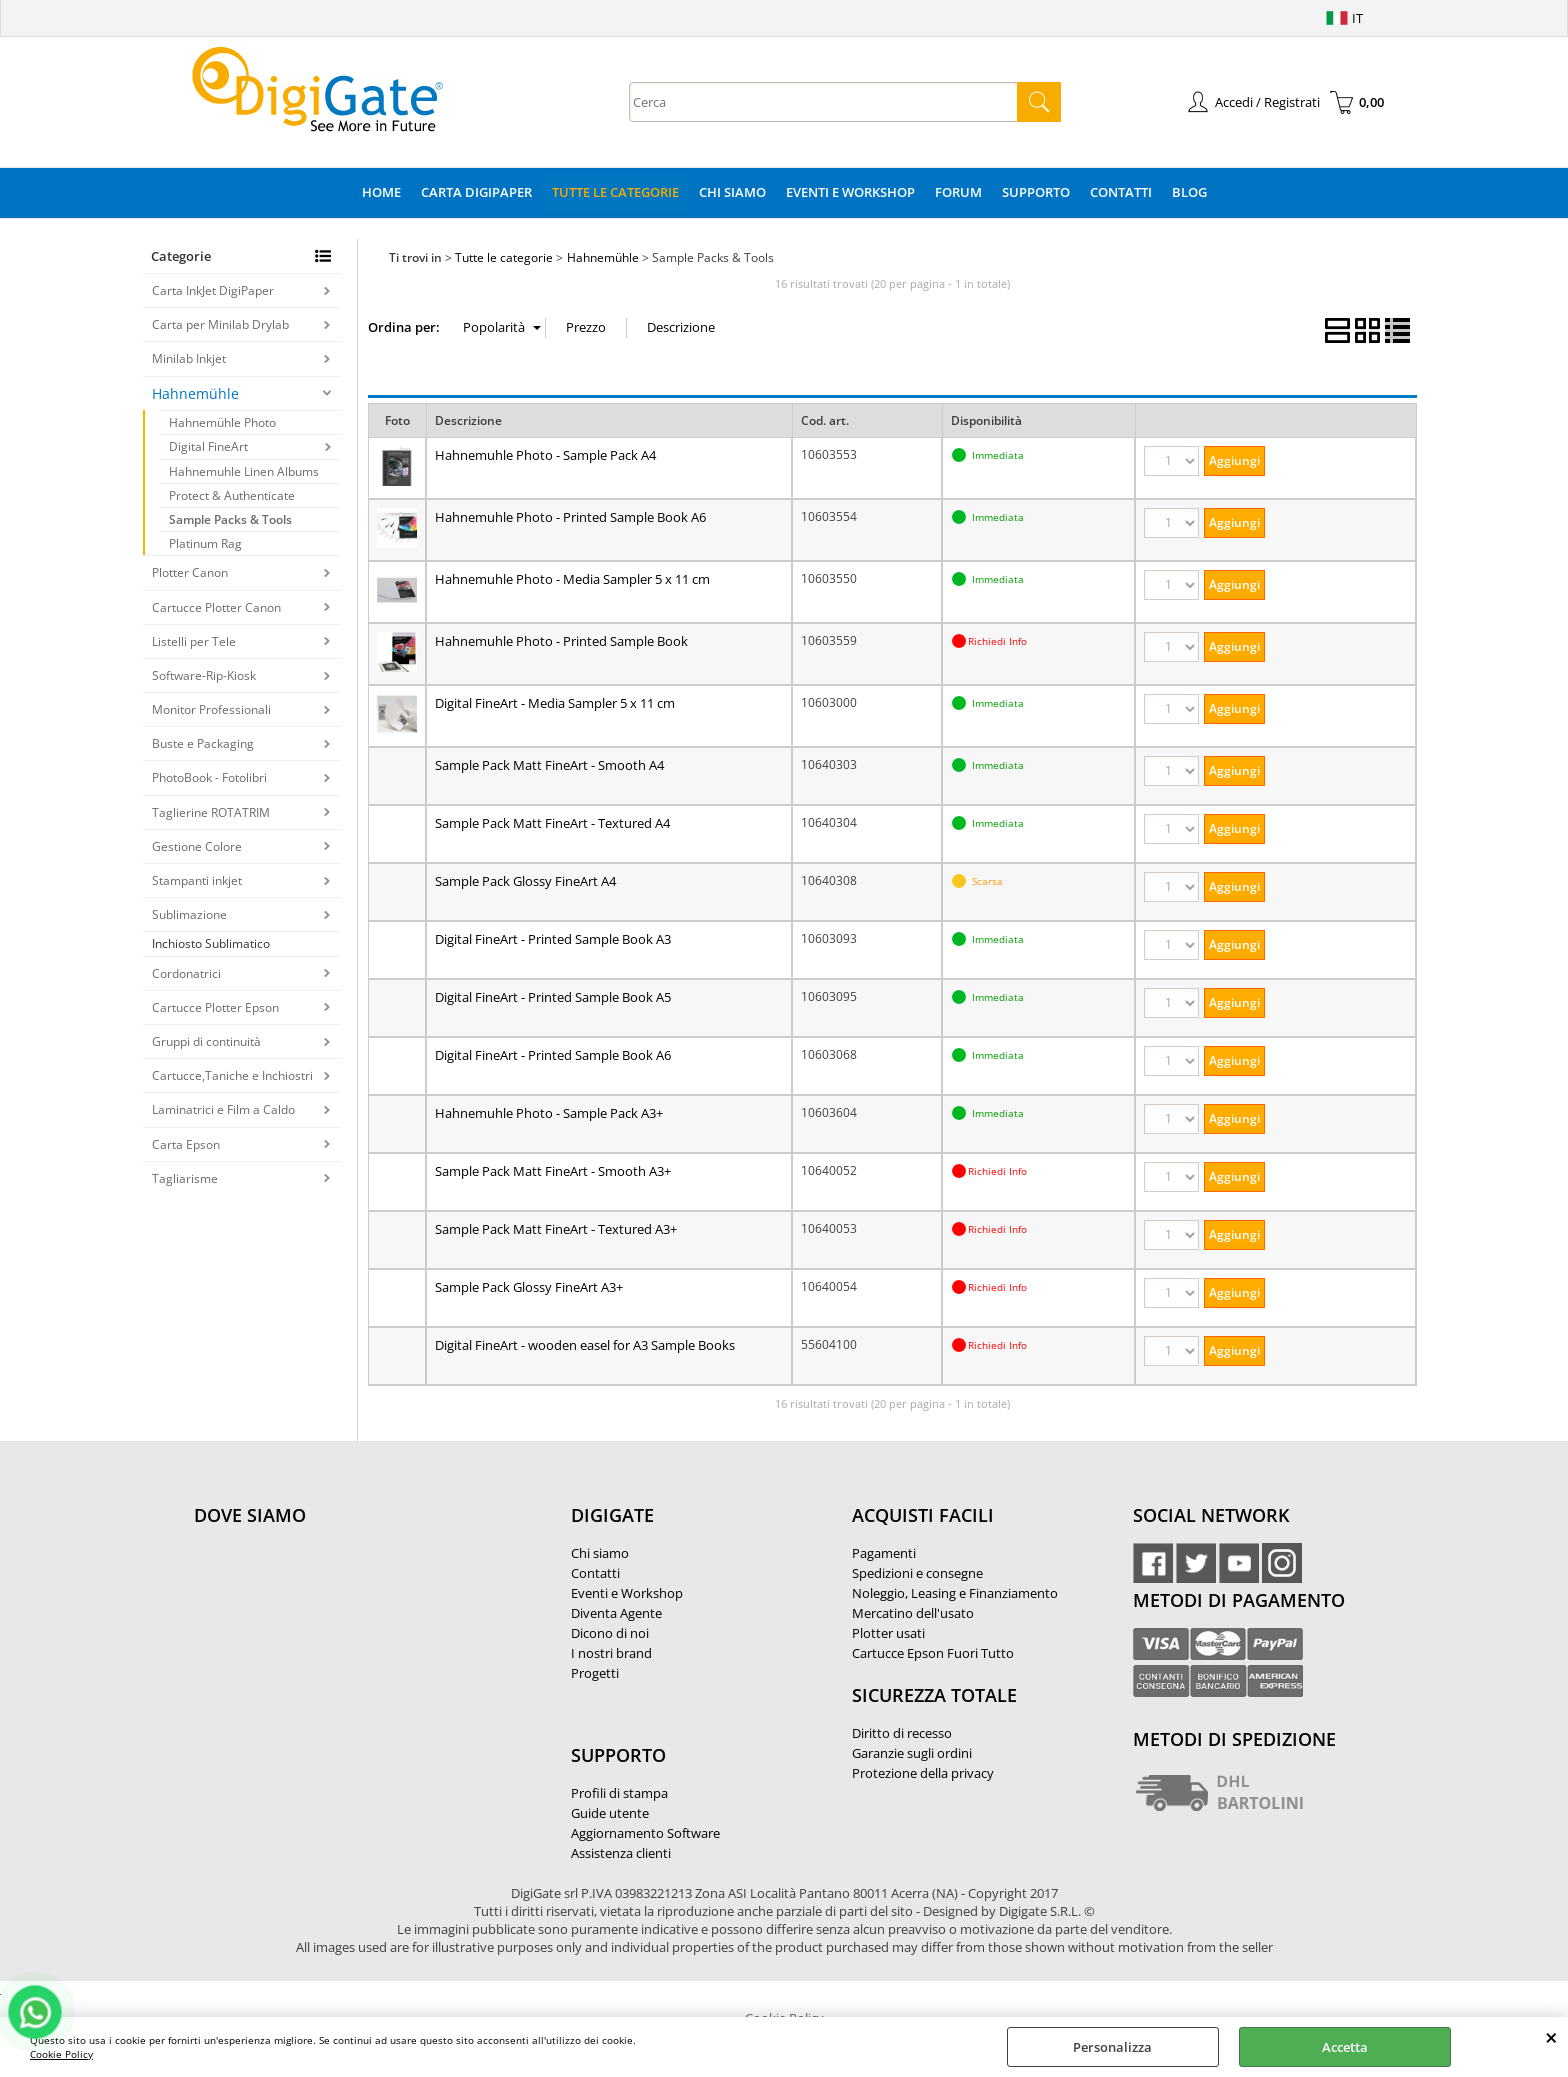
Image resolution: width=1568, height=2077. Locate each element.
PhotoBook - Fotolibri (209, 777)
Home (381, 192)
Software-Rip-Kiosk (204, 675)
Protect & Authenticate (232, 495)
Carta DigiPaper (476, 192)
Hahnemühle (195, 393)
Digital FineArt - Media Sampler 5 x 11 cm (555, 703)
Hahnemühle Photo (222, 422)
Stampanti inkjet (197, 880)
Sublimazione (189, 914)
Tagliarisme (185, 1178)
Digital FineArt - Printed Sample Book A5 (553, 997)
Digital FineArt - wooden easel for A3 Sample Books (585, 1345)
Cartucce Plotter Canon (216, 607)
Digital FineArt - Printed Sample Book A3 (553, 939)
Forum (958, 192)
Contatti (1121, 192)
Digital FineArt (208, 446)
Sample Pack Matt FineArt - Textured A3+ (556, 1229)
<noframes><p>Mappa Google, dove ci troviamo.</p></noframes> (344, 1648)
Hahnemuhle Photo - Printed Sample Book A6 (570, 517)
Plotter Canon (190, 572)
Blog (1189, 192)
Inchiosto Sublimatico (211, 943)
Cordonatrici (186, 973)
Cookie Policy (61, 2054)
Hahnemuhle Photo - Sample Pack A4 (545, 455)
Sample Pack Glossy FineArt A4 (525, 881)
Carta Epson (186, 1144)
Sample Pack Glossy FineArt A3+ (529, 1287)
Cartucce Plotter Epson (215, 1007)
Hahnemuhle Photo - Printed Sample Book (561, 641)
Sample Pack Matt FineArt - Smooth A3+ (553, 1171)
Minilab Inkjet (189, 358)
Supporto (1036, 192)
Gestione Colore (197, 846)
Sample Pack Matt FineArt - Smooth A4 (549, 765)
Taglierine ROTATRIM (211, 812)
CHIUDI (1551, 2037)
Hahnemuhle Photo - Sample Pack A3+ (549, 1113)
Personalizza (1112, 2047)
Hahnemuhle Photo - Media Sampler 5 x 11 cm (572, 579)
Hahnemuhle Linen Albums (244, 471)
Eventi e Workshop (850, 192)
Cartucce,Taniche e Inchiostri (232, 1075)
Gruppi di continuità (206, 1041)
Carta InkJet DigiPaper (213, 290)
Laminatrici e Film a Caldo (223, 1109)
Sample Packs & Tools (230, 519)
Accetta (1345, 2047)
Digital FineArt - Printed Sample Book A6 (553, 1055)
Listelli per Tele (194, 641)
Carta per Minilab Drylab (220, 324)
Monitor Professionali (211, 709)
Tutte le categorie (615, 192)
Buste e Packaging (203, 743)
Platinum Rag (205, 543)
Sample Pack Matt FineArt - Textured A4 (552, 823)
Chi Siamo (732, 192)
